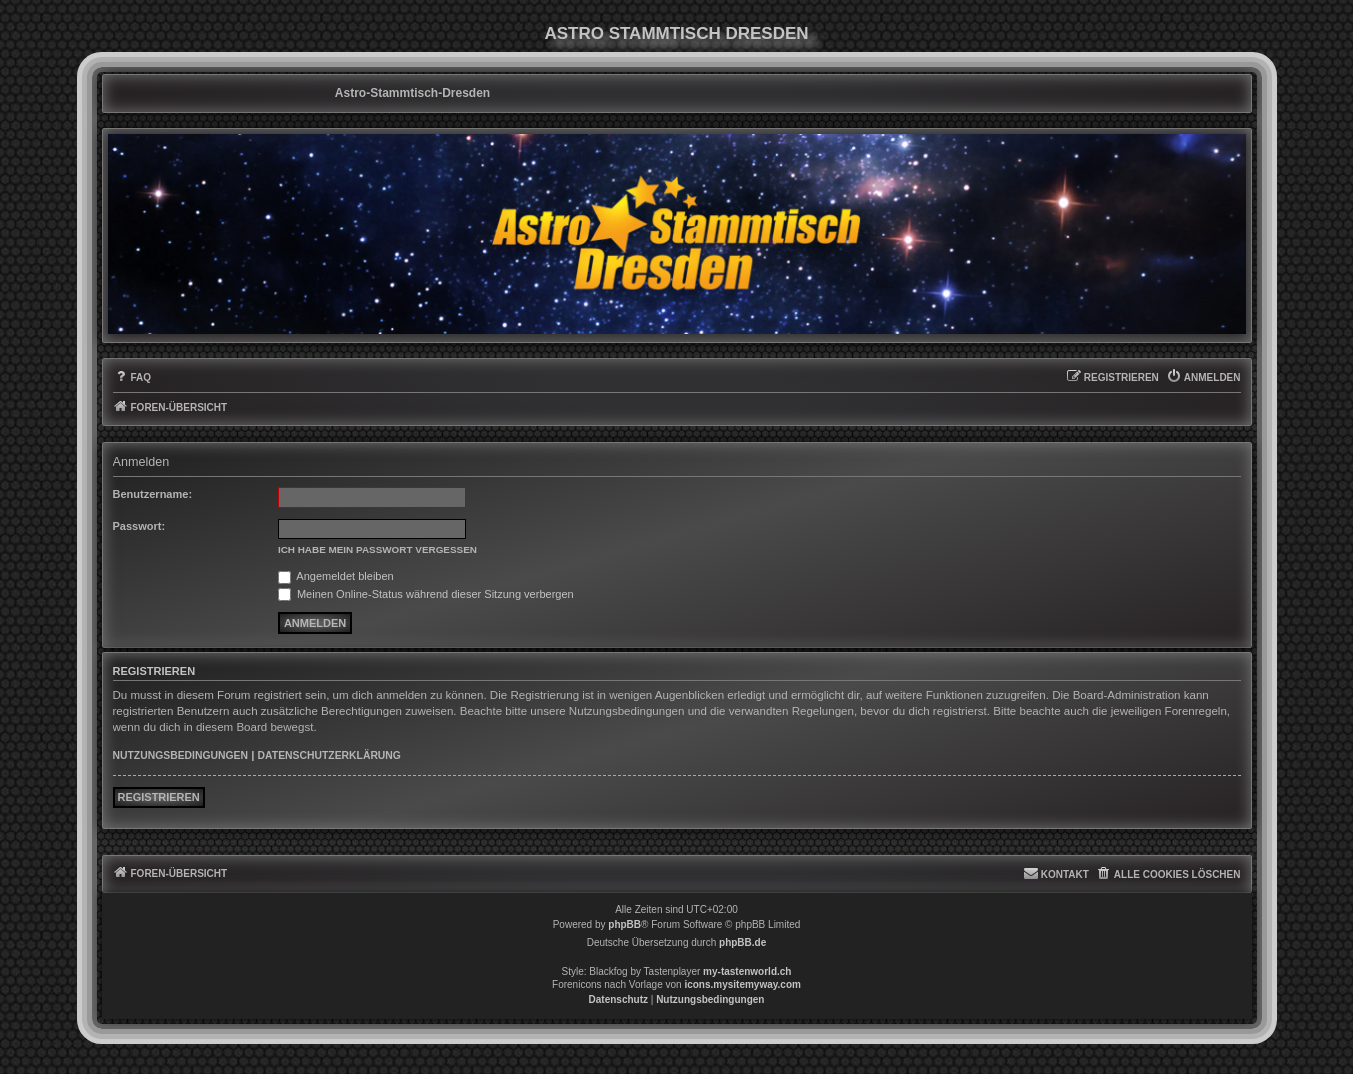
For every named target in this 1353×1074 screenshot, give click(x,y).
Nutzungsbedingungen (180, 755)
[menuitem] (132, 378)
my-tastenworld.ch (747, 971)
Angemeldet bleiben (336, 576)
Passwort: (139, 526)
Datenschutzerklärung (329, 755)
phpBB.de (742, 942)
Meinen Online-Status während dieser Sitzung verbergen (426, 594)
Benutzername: (153, 494)
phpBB (624, 924)
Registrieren (159, 797)
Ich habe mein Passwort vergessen (377, 549)
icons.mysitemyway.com (742, 984)
